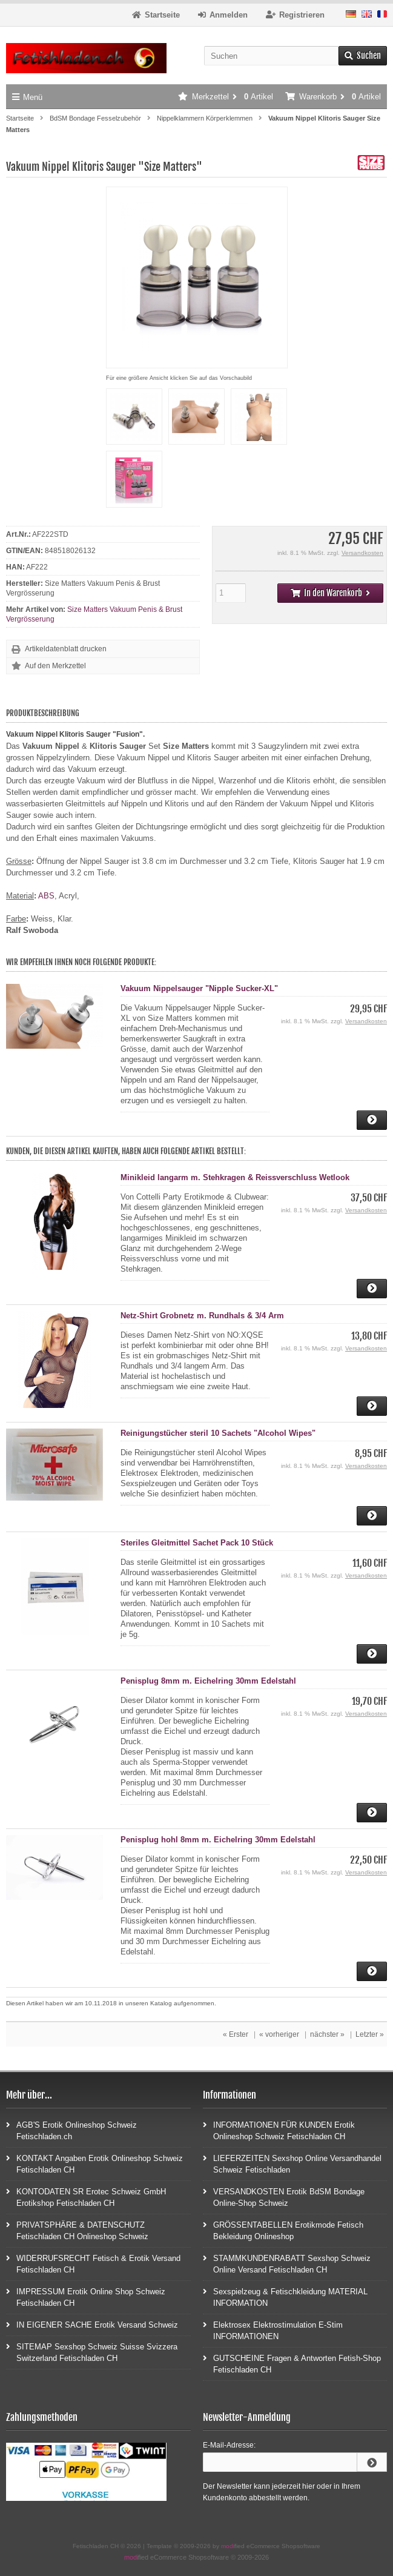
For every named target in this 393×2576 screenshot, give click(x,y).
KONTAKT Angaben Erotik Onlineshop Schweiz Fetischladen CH (94, 2163)
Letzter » (369, 2034)
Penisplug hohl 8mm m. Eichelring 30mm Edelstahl (218, 1839)
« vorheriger (279, 2034)
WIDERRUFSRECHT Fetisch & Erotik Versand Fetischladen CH (93, 2263)
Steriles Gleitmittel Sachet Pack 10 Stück (197, 1542)
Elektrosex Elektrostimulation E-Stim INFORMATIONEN (273, 2330)
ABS (46, 895)
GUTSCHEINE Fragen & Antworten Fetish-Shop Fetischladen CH (292, 2363)
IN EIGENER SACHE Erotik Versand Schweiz (92, 2324)
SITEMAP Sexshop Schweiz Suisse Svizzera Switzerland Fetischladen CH (91, 2352)
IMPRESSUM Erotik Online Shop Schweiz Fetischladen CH (85, 2297)
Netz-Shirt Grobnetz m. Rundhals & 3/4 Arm (202, 1315)
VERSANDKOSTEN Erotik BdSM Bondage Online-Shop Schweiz (284, 2197)
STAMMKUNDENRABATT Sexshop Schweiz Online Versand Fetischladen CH (287, 2263)
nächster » (327, 2034)
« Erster (235, 2034)
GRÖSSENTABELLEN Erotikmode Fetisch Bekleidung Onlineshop (283, 2230)
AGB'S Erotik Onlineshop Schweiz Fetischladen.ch (71, 2130)
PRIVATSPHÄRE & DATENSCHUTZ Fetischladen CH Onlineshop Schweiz (77, 2230)
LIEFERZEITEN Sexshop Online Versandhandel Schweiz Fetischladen (292, 2163)
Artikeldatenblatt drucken (66, 649)
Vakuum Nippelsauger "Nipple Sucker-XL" (199, 988)
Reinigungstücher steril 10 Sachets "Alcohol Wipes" (218, 1433)
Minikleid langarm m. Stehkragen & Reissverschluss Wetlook (235, 1177)
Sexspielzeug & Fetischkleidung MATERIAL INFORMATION (285, 2297)
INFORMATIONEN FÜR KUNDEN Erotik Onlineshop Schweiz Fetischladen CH (279, 2130)
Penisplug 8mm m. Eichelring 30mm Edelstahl (208, 1680)
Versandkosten (362, 552)
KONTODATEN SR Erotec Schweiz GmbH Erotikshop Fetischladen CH (86, 2197)
